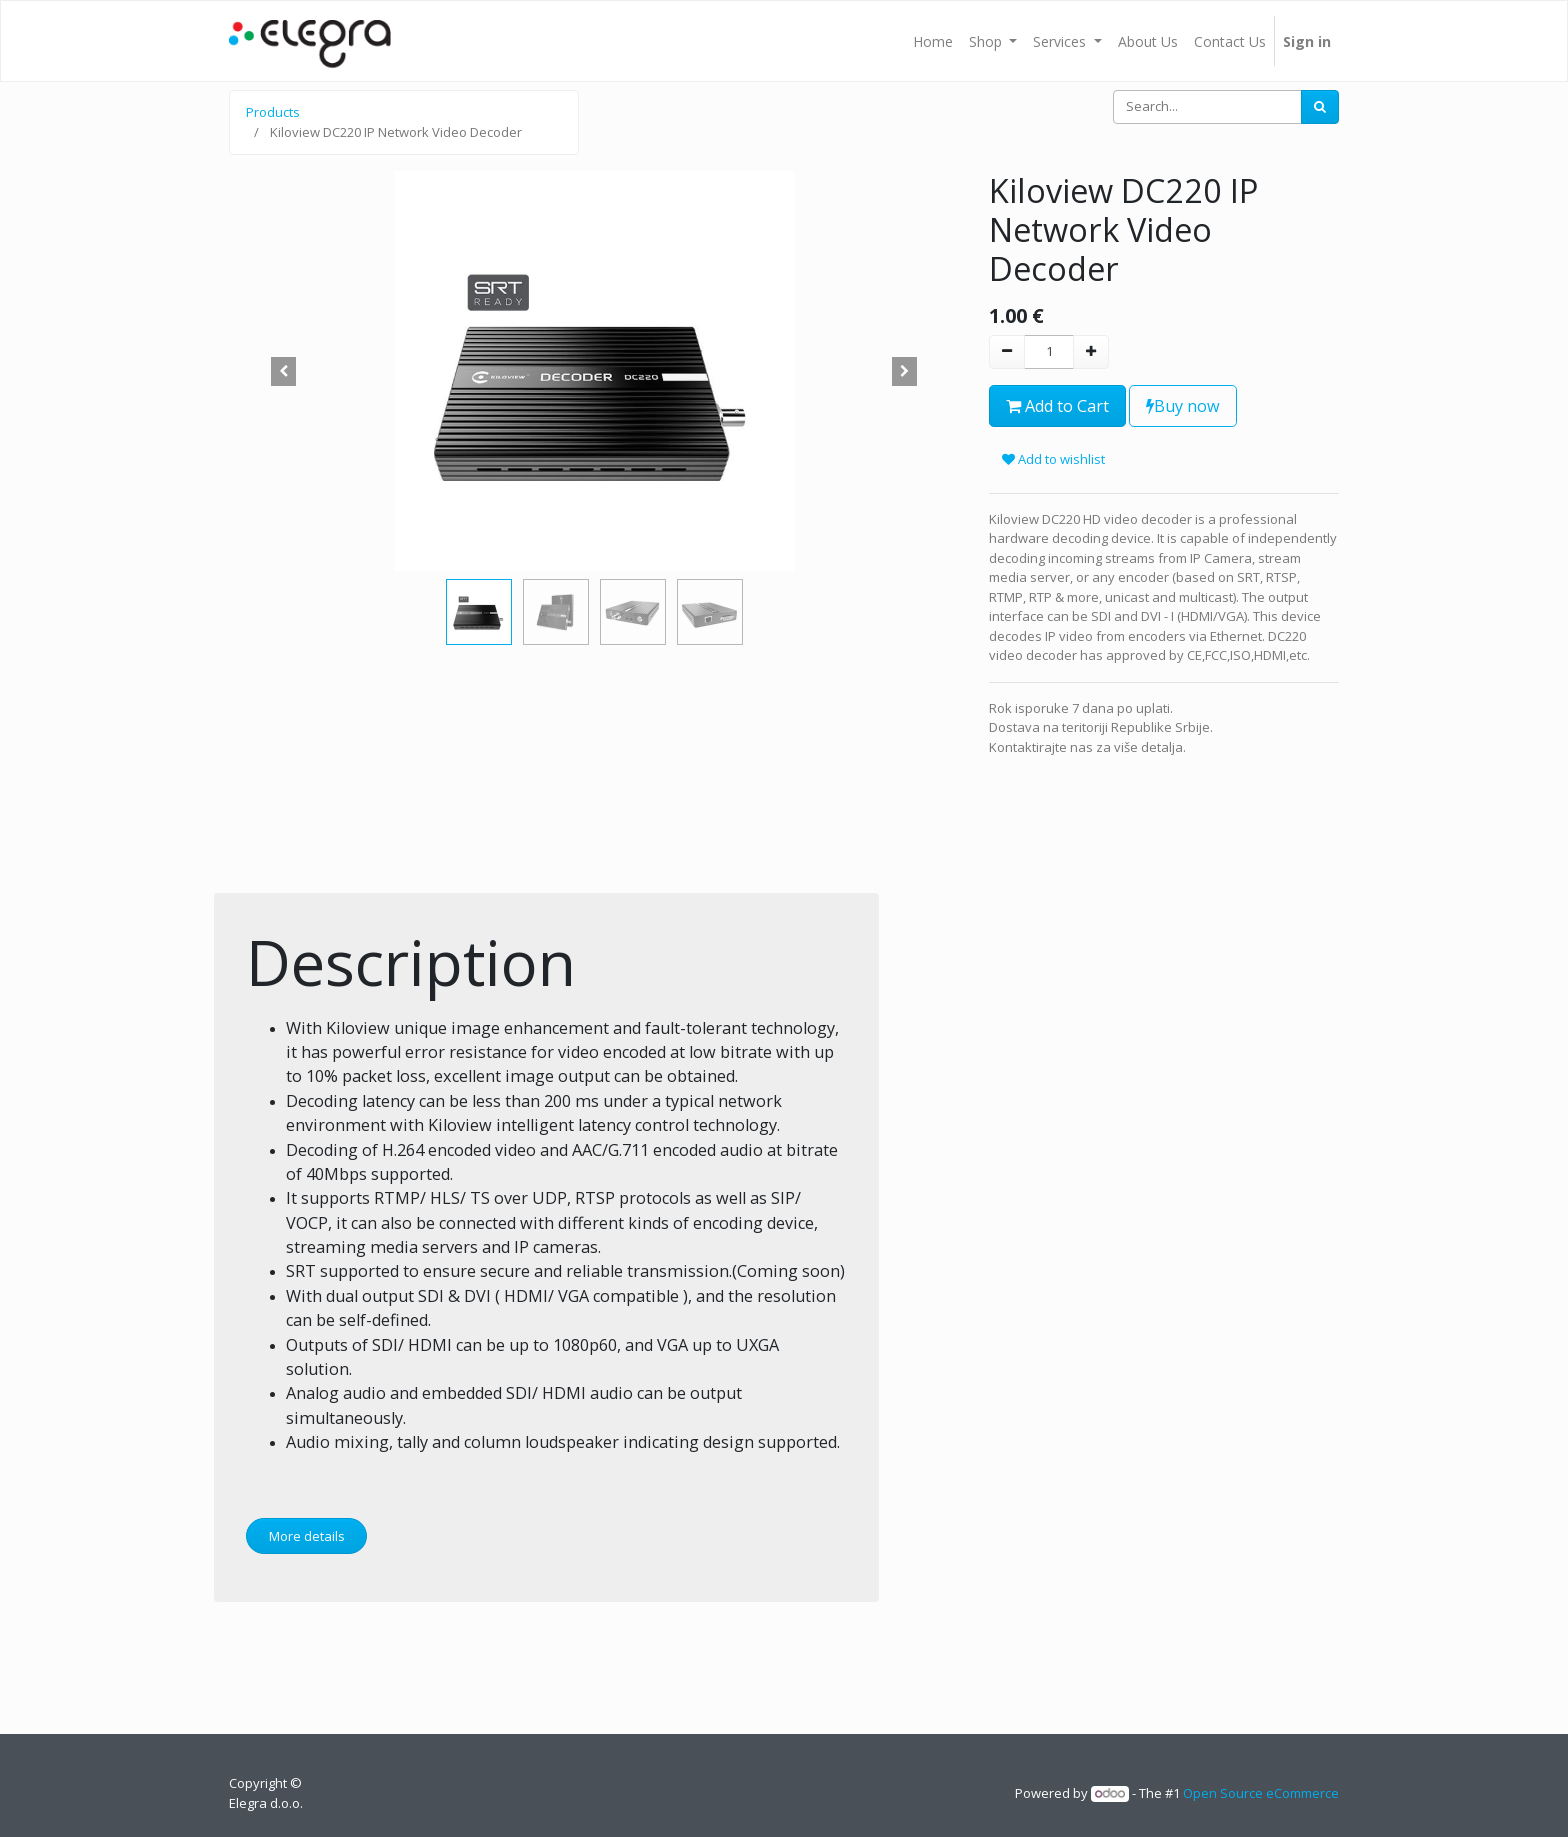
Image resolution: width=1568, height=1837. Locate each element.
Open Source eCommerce (1261, 1793)
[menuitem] (933, 41)
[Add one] (1091, 352)
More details (307, 1536)
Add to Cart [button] (1057, 406)
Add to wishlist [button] (1053, 459)
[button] (284, 371)
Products (273, 112)
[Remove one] (1007, 352)
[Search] (1320, 107)
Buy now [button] (1183, 406)
